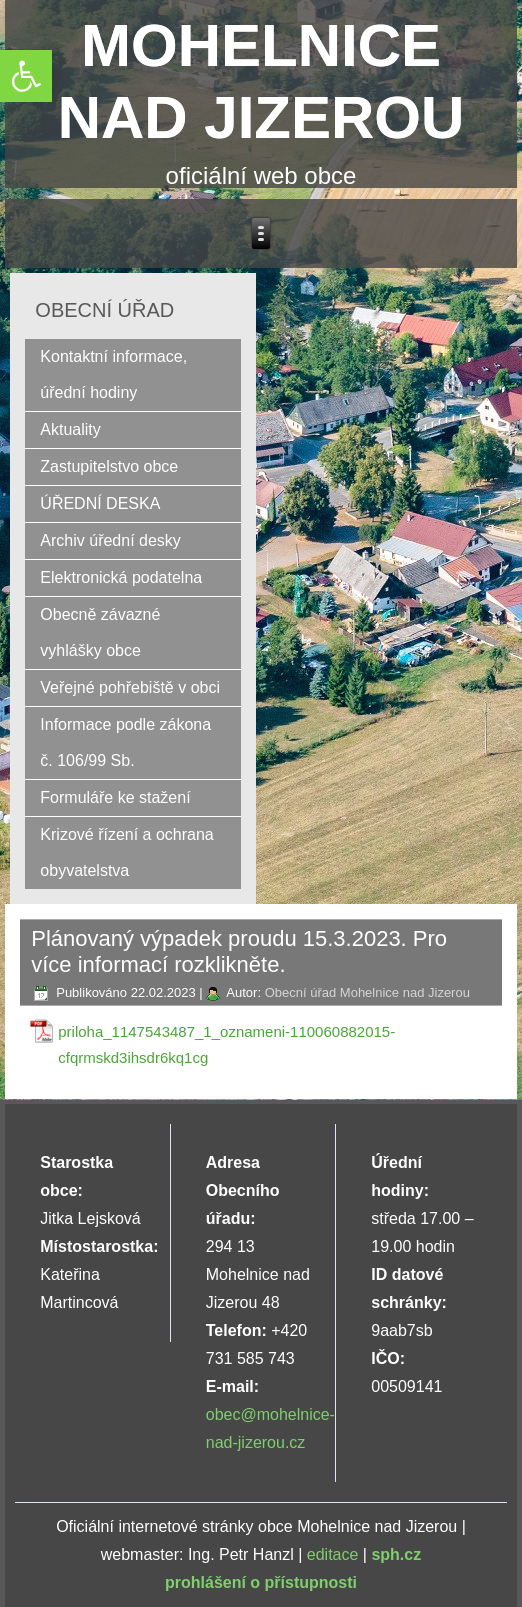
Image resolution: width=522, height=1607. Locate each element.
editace (333, 1554)
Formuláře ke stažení (115, 797)
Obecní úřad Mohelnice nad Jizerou (367, 992)
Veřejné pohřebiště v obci (130, 687)
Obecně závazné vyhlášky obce (100, 632)
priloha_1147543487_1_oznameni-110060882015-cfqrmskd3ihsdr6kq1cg (226, 1044)
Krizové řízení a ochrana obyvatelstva (126, 852)
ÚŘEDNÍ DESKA (100, 503)
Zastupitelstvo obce (109, 466)
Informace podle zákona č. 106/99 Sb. (125, 742)
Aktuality (70, 429)
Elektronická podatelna (121, 577)
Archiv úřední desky (110, 540)
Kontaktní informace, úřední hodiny (113, 374)
